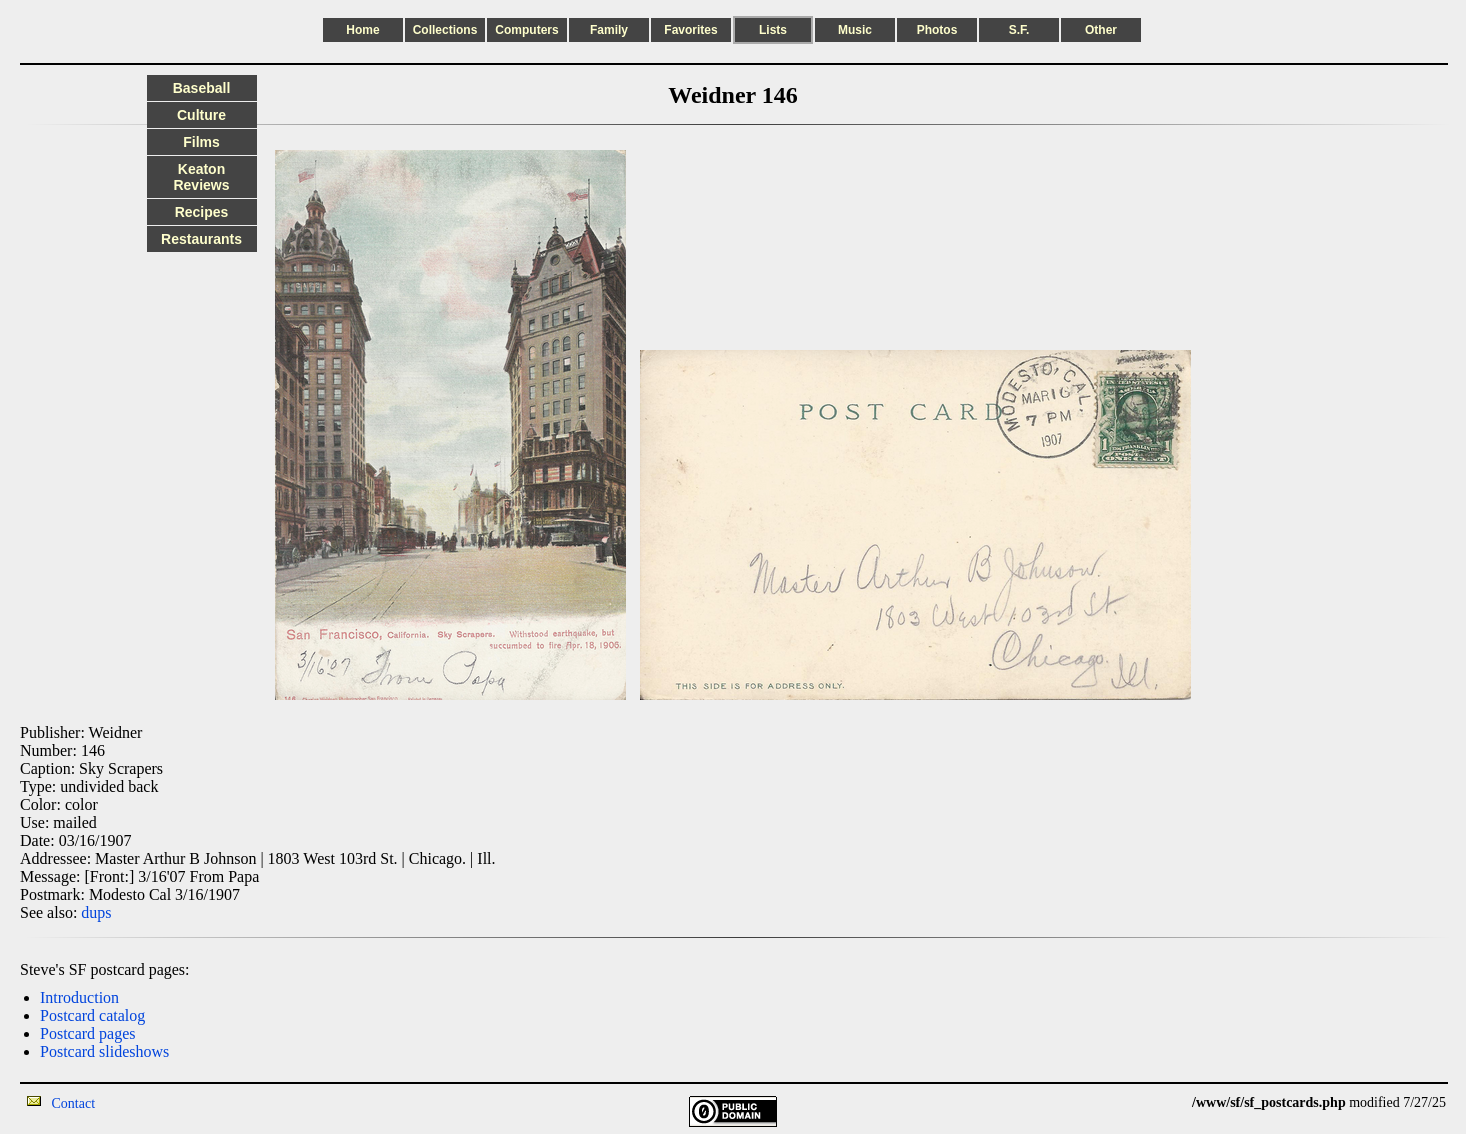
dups (96, 912)
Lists (773, 30)
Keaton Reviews (201, 177)
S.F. (1019, 30)
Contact (74, 1103)
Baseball (202, 88)
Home (362, 30)
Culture (201, 115)
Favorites (690, 30)
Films (201, 142)
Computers (526, 30)
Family (609, 30)
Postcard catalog (92, 1015)
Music (855, 30)
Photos (937, 30)
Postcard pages (88, 1033)
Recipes (202, 212)
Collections (445, 30)
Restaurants (201, 239)
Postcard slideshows (104, 1051)
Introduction (79, 997)
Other (1101, 30)
